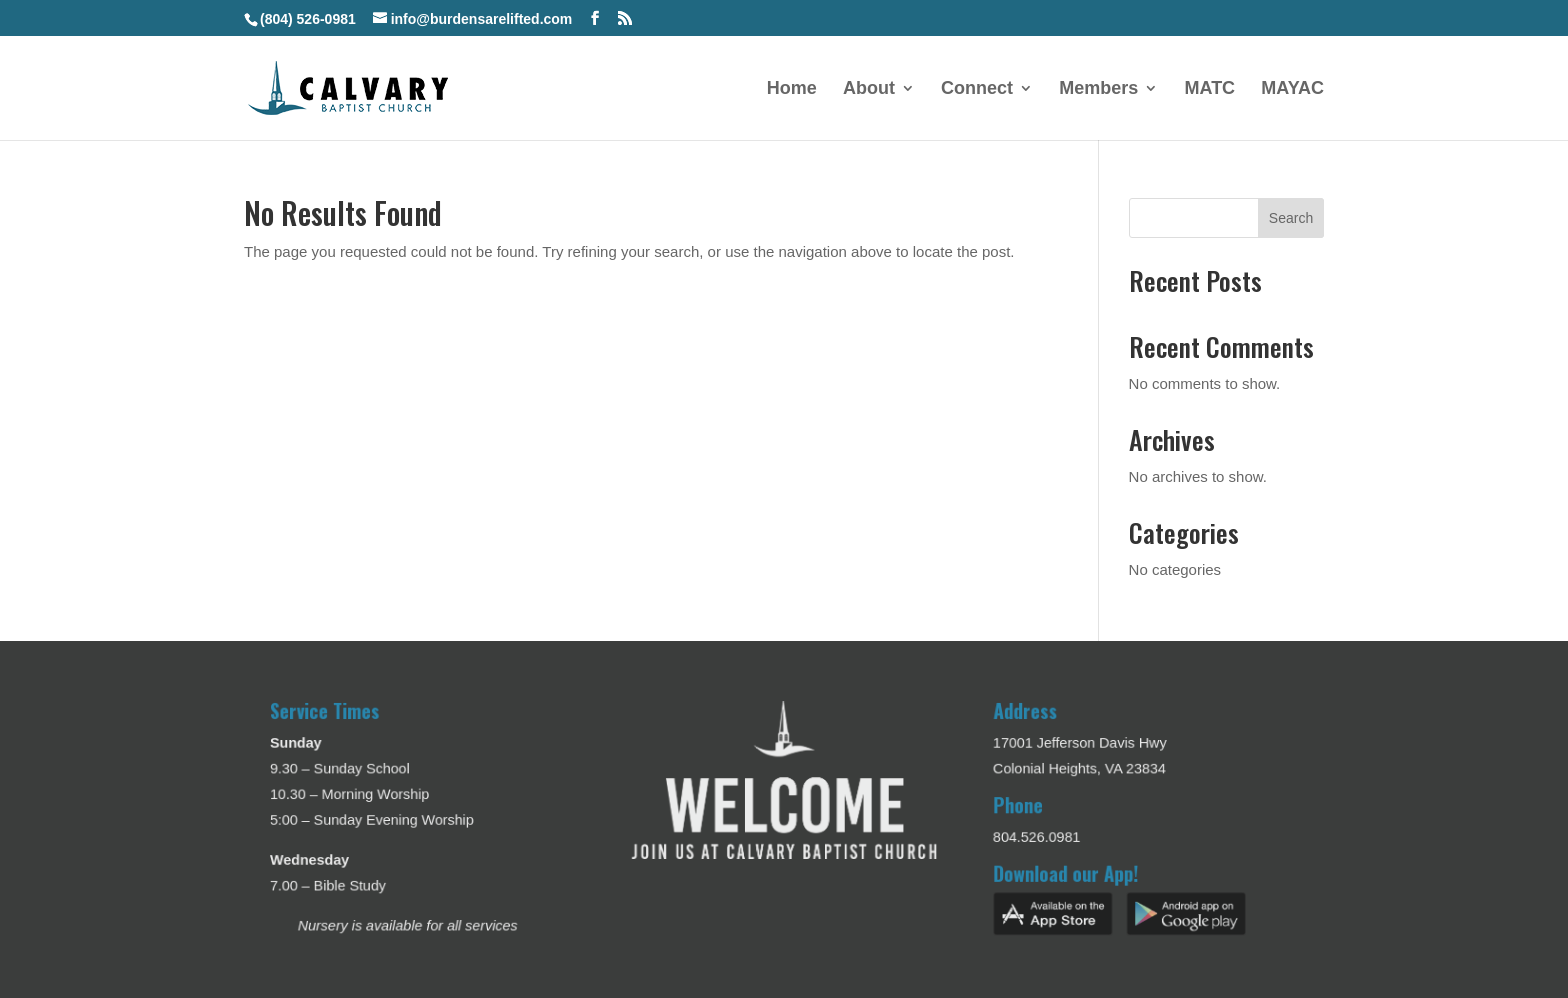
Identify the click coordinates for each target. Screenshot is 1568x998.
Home (792, 89)
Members (1098, 89)
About (869, 89)
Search (1291, 218)
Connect (977, 89)
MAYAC (1292, 89)
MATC (1209, 89)
